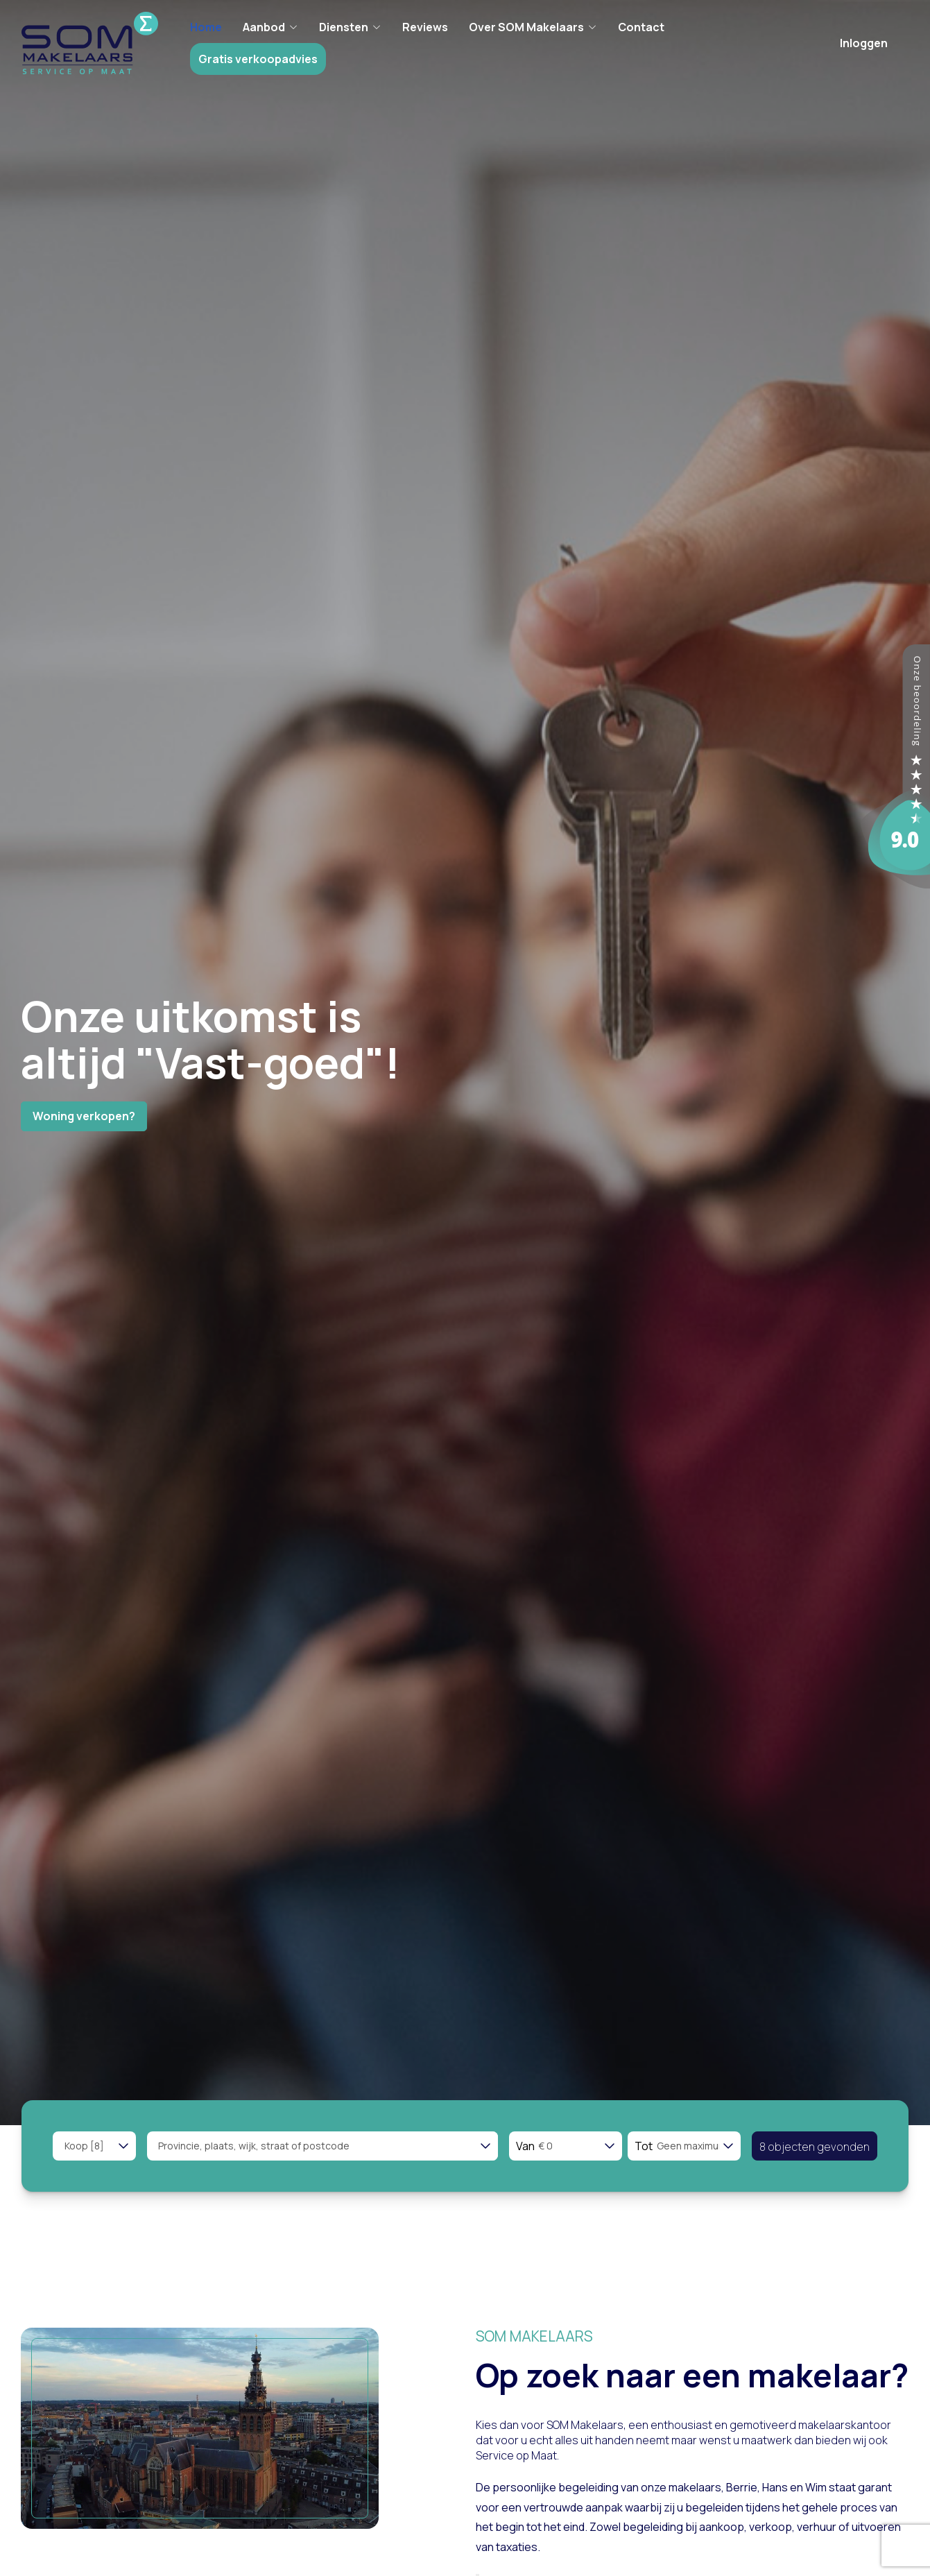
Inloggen (864, 43)
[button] (814, 2146)
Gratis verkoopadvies (259, 59)
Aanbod (272, 27)
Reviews (426, 27)
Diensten (351, 27)
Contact (642, 27)
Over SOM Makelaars (534, 27)
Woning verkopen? (84, 1116)
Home (207, 27)
